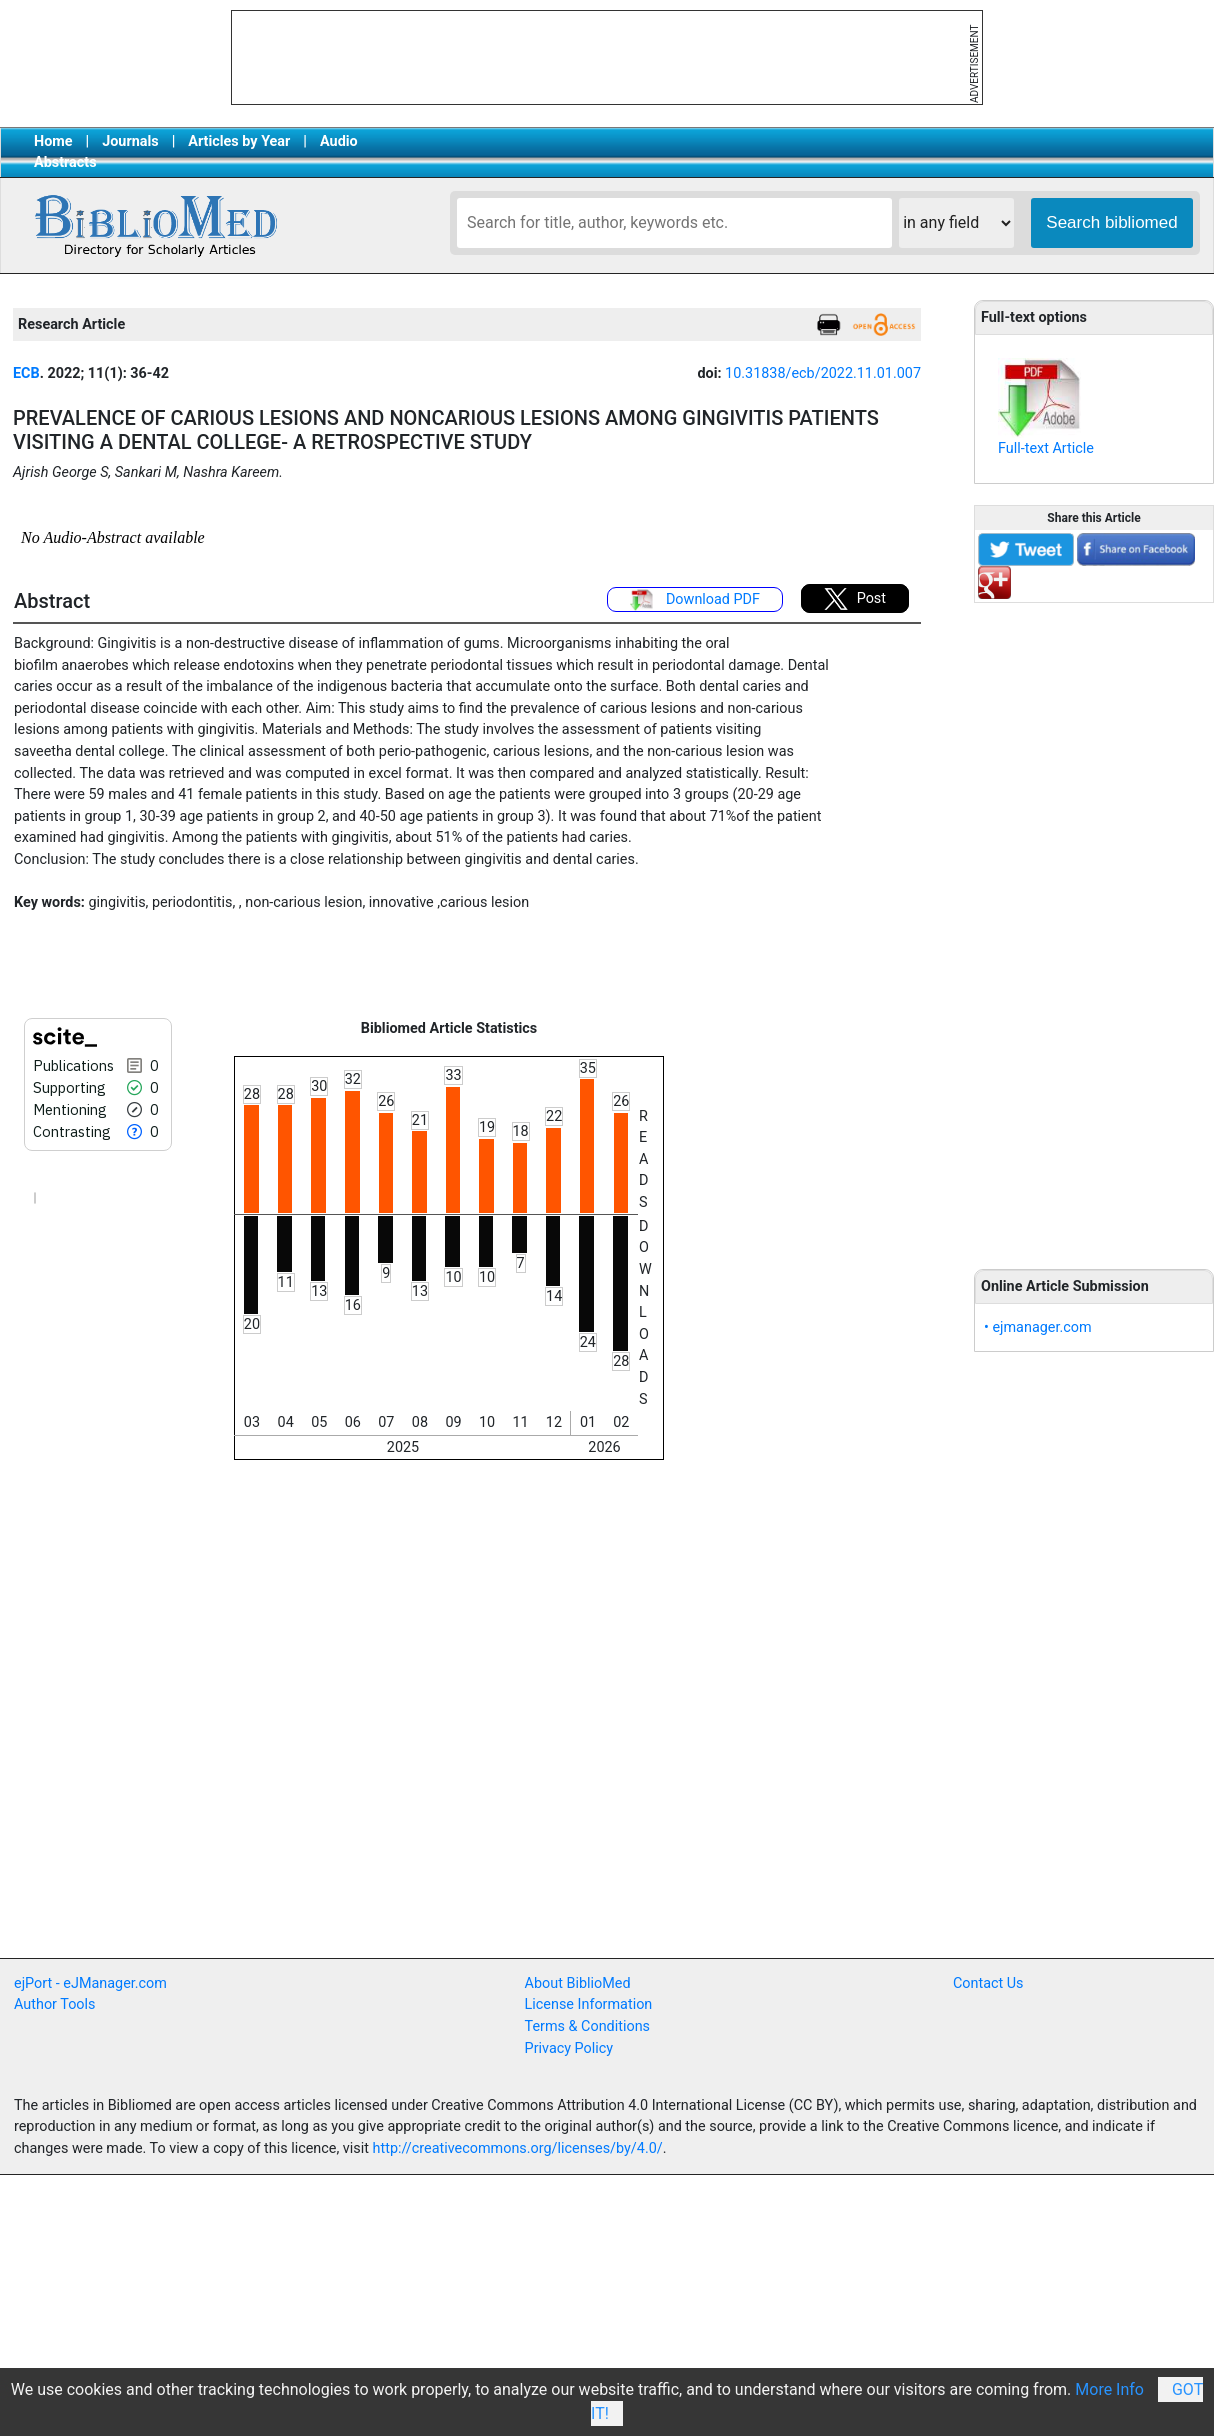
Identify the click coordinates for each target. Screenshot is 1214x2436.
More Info (1109, 2389)
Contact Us (988, 1983)
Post (855, 599)
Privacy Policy (569, 2048)
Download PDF (695, 600)
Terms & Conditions (587, 2026)
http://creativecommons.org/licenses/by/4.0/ (518, 2148)
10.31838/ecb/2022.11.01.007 (823, 373)
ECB (26, 373)
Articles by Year (239, 141)
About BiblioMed (578, 1983)
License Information (589, 2004)
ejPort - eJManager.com (90, 1983)
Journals (130, 141)
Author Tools (54, 2004)
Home (53, 141)
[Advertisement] (1094, 925)
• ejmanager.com (1038, 1327)
